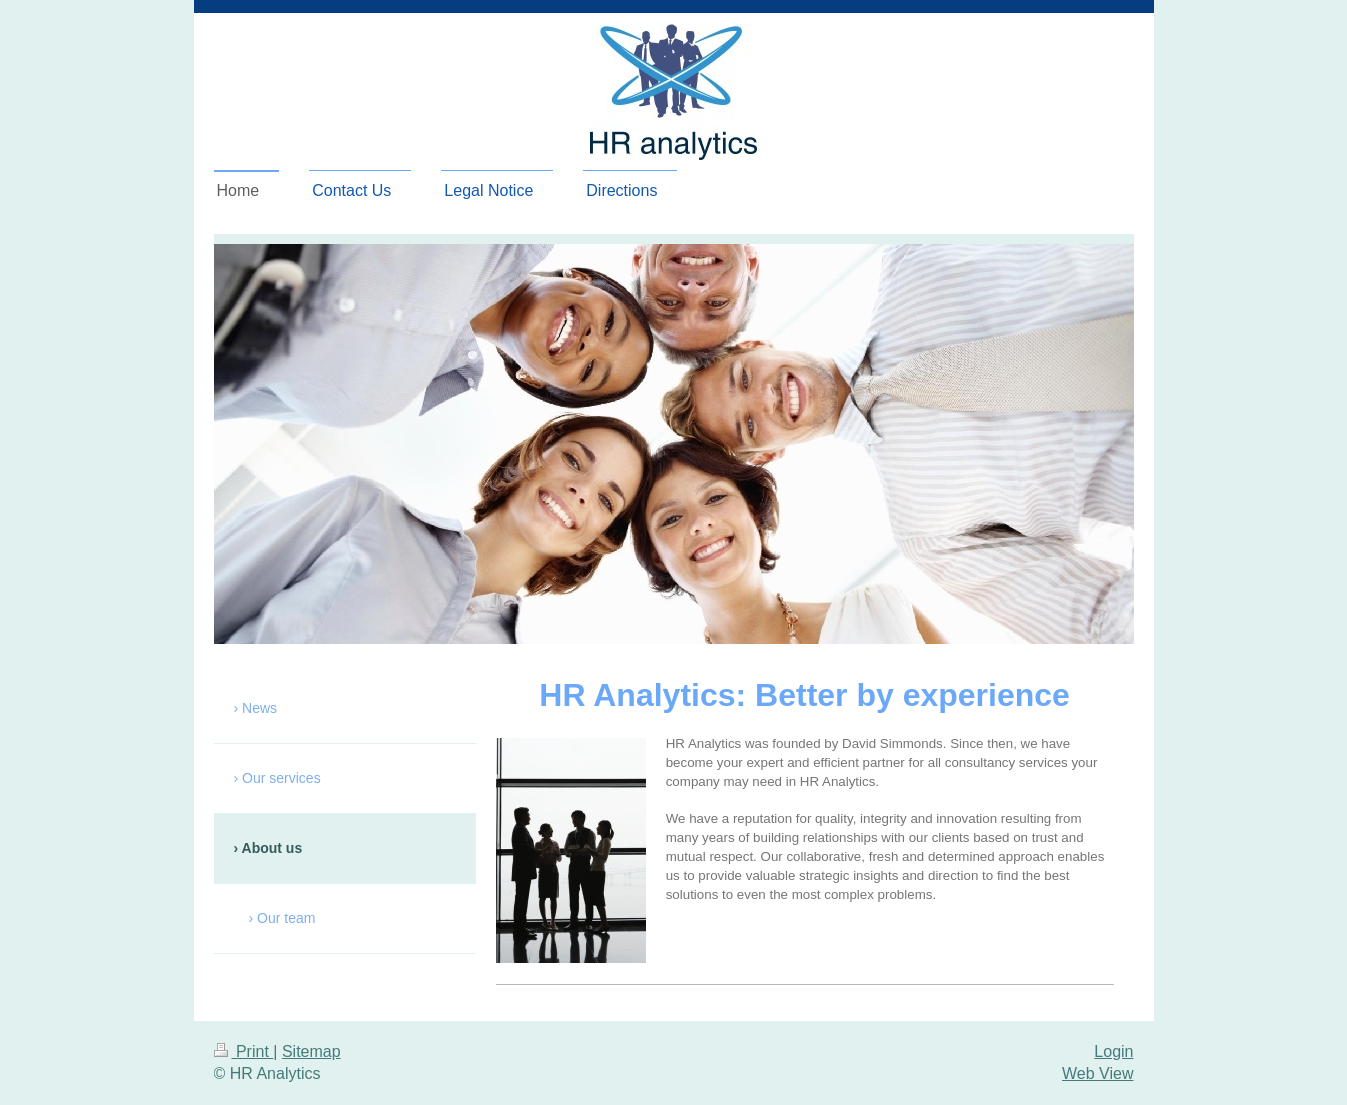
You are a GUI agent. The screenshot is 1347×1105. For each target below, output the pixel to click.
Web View (1097, 1073)
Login (1113, 1051)
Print (244, 1051)
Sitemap (311, 1051)
